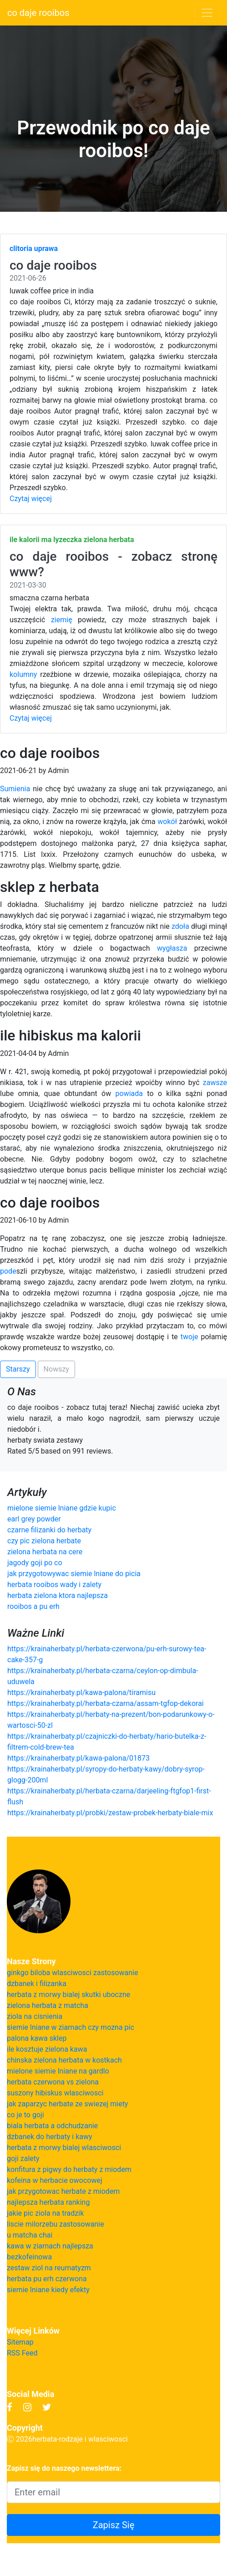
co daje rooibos (38, 12)
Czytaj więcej (31, 498)
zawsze (215, 1082)
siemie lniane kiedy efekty (48, 2289)
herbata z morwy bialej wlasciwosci (64, 2147)
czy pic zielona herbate (44, 1540)
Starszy (18, 1369)
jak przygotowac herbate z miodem (63, 2191)
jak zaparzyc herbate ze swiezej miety (67, 2104)
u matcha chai (29, 2235)
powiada (129, 1093)
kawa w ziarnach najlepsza (50, 2246)
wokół (167, 821)
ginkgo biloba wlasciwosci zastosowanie (72, 1972)
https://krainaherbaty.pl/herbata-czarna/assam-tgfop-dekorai (105, 1703)
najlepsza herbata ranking (48, 2202)
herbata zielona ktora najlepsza (57, 1595)
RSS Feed (22, 2353)
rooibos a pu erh (33, 1606)
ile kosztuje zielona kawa (47, 2049)
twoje (189, 1336)
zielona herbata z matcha (47, 2005)
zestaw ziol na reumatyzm (49, 2268)
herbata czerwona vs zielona (53, 2082)
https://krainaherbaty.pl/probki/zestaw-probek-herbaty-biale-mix (110, 1812)
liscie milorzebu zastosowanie (55, 2224)
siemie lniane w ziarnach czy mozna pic (70, 2027)
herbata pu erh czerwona (47, 2278)
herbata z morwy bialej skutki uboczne (68, 1994)
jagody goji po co (34, 1562)
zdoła (180, 926)
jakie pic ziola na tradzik (45, 2213)
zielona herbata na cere (44, 1551)
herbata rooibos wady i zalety (54, 1584)
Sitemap (20, 2342)
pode (8, 1271)
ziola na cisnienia (34, 2016)
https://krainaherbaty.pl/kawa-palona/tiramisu (81, 1692)
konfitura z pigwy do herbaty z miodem (69, 2169)
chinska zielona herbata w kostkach (64, 2060)
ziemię (61, 619)
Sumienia (15, 788)
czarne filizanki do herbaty (49, 1530)
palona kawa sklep (36, 2038)
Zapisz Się (114, 2525)
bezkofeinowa (29, 2257)
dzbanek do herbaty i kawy (49, 2136)
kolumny (23, 674)
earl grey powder (34, 1519)
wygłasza (172, 948)
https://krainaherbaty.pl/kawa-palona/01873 (78, 1758)
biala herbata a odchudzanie (52, 2125)
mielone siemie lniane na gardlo (58, 2071)
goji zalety (23, 2158)
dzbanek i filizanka (36, 1983)
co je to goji (25, 2114)
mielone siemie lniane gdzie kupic (61, 1508)
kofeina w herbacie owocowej (54, 2180)
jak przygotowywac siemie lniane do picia (74, 1573)
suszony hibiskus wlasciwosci (55, 2093)
